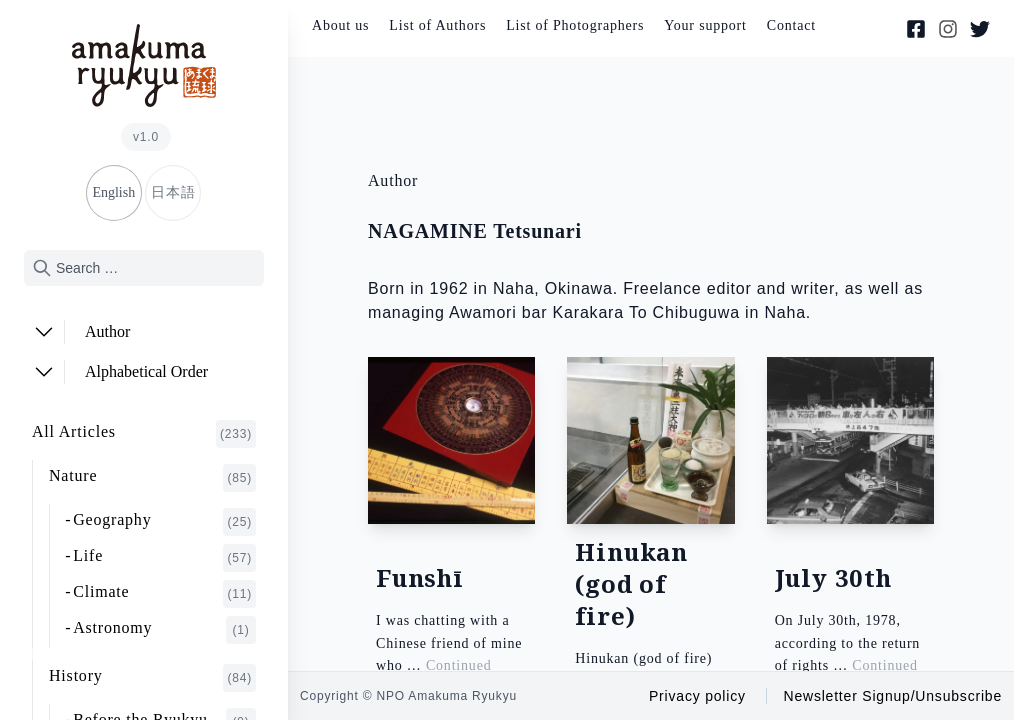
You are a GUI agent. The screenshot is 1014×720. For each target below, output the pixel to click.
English (113, 192)
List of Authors (437, 25)
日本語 (173, 192)
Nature (152, 478)
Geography (164, 522)
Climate (164, 594)
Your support (705, 25)
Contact (791, 25)
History (152, 678)
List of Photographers (575, 25)
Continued (459, 665)
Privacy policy (697, 696)
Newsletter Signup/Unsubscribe (892, 696)
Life (164, 558)
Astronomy (164, 630)
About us (340, 25)
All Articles (144, 434)
